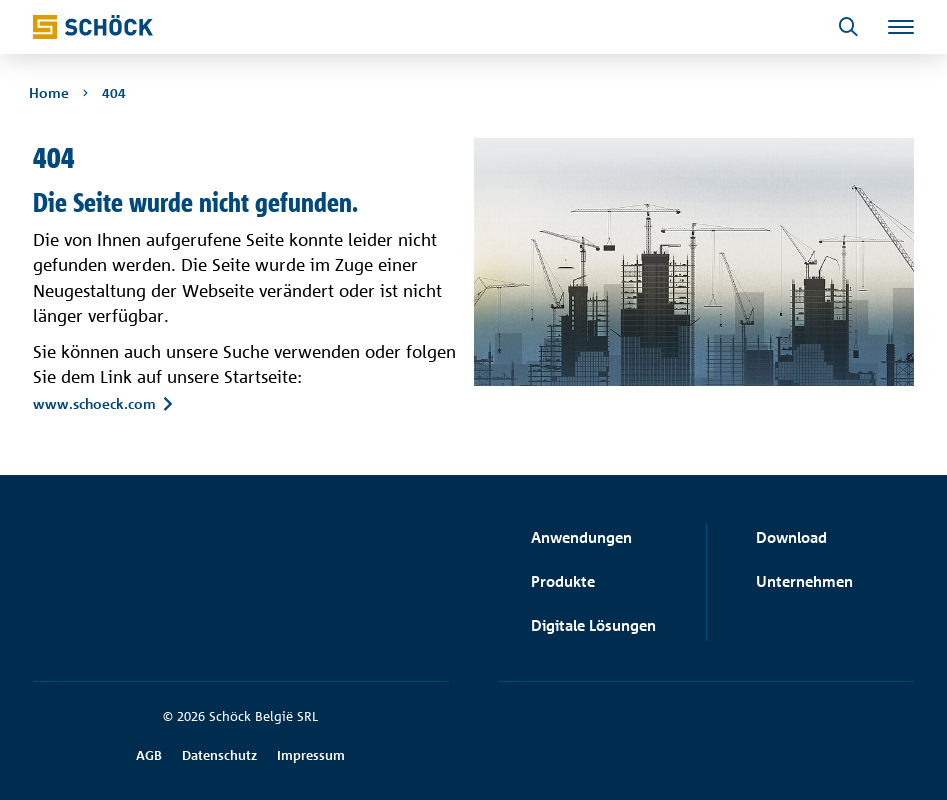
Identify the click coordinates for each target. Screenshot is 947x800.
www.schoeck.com (94, 404)
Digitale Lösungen (593, 625)
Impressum (311, 755)
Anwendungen (581, 537)
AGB (149, 755)
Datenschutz (219, 755)
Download (791, 537)
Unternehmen (804, 581)
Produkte (563, 581)
